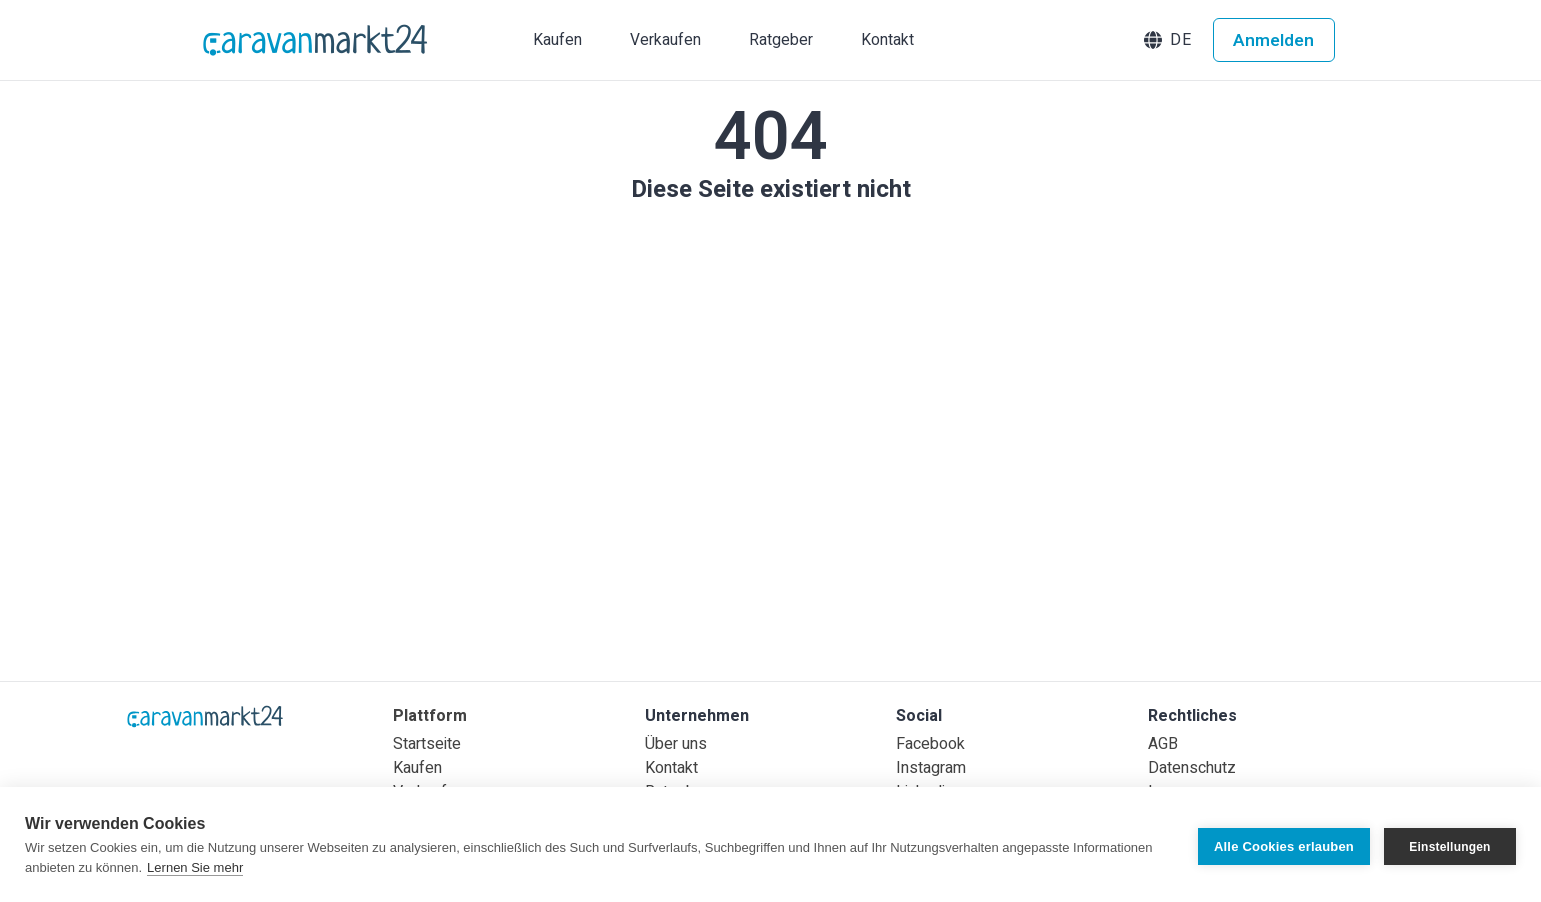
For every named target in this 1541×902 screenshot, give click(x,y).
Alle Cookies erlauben (1284, 844)
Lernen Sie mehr (195, 867)
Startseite (427, 744)
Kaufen (417, 768)
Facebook (930, 744)
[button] (1170, 40)
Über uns (676, 744)
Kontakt (671, 768)
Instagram (931, 768)
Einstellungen (1449, 845)
